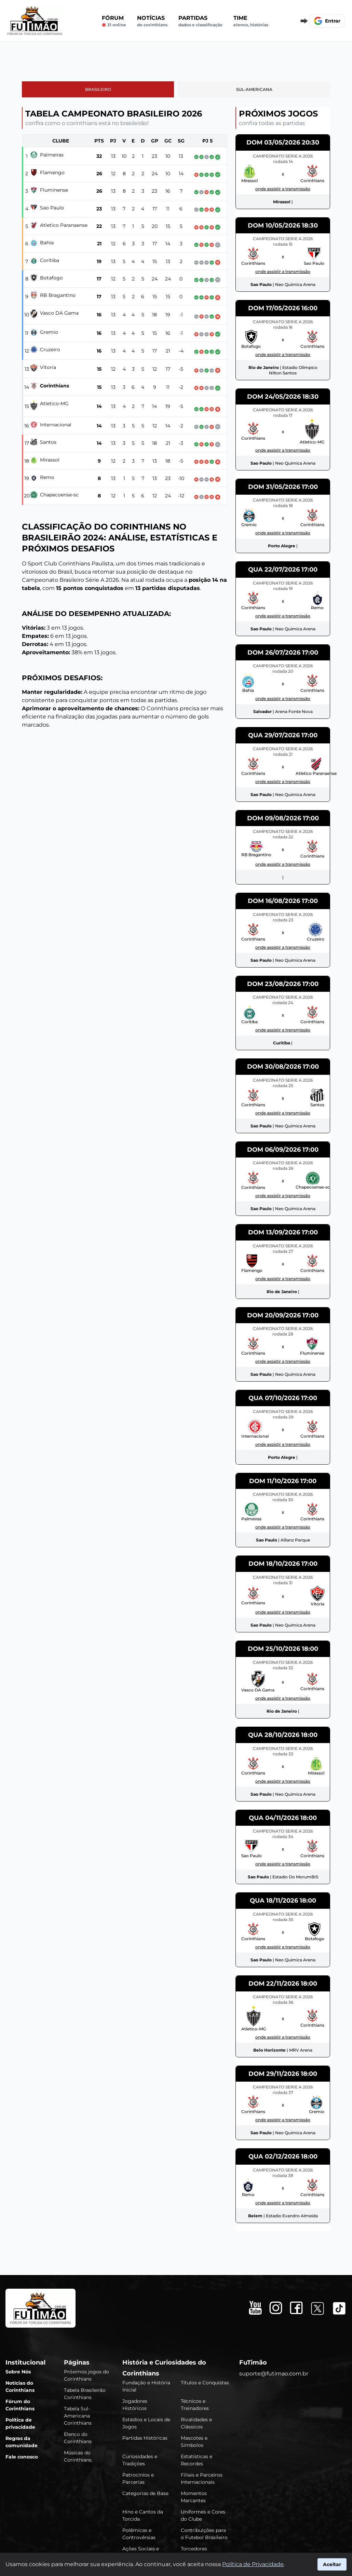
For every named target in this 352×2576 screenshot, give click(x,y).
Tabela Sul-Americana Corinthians (78, 2416)
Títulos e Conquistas (205, 2383)
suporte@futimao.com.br (273, 2373)
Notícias (152, 21)
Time (250, 21)
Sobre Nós (18, 2372)
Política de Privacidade (253, 2564)
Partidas (200, 21)
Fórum (114, 21)
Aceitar (332, 2564)
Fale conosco (21, 2457)
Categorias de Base (145, 2493)
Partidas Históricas (144, 2438)
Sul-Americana (254, 89)
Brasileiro (98, 89)
